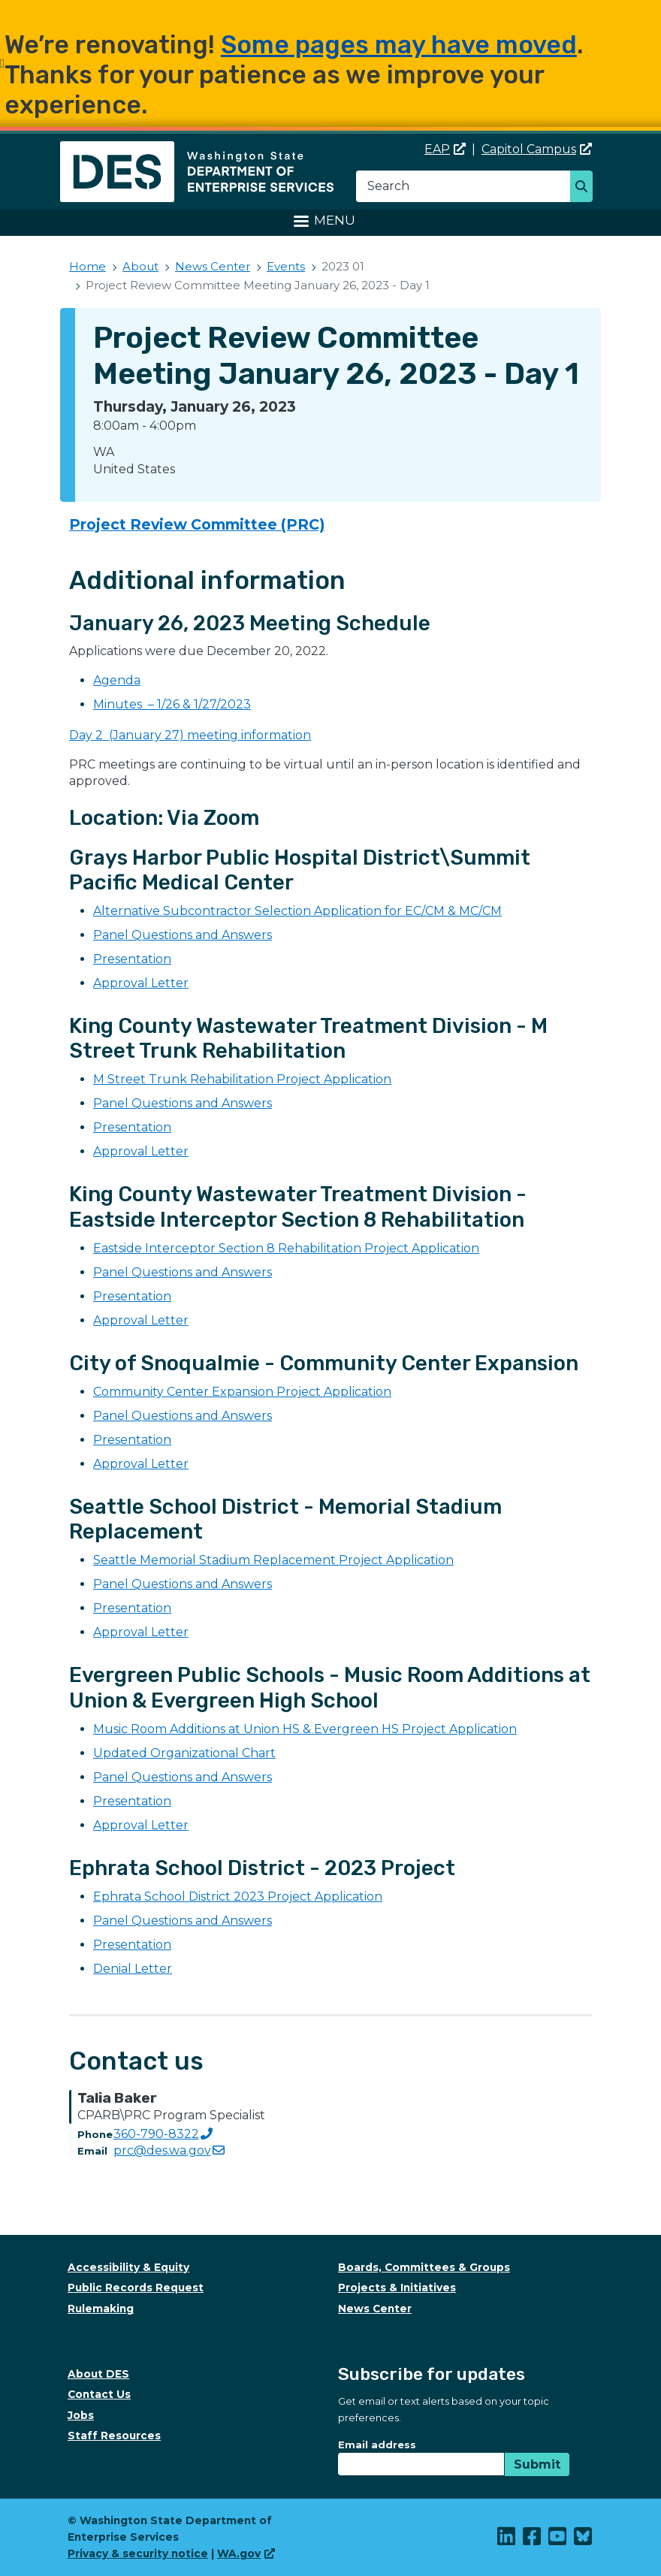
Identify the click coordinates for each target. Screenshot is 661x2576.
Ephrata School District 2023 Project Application (237, 1896)
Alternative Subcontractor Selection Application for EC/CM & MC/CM (297, 911)
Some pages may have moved (399, 44)
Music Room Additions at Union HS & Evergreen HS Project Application (305, 1729)
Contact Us (99, 2394)
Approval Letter (141, 983)
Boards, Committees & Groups (424, 2267)
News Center (212, 266)
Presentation (132, 959)
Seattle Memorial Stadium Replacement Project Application (273, 1560)
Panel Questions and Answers (182, 935)
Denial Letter (132, 1968)
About (140, 266)
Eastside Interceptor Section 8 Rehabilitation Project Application (286, 1248)
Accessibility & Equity (128, 2267)
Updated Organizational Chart (184, 1753)
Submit (537, 2464)
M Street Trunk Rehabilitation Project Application (242, 1079)
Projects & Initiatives (397, 2288)
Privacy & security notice (138, 2553)
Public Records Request (136, 2288)
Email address (377, 2445)
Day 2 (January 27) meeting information (190, 735)
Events (286, 266)
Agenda (116, 680)
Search (585, 188)
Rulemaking (101, 2309)
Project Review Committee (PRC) (196, 524)
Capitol (536, 149)
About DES (98, 2374)
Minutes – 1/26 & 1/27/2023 (172, 704)
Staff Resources (114, 2436)
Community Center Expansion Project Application (242, 1392)
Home (87, 266)
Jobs (81, 2415)
